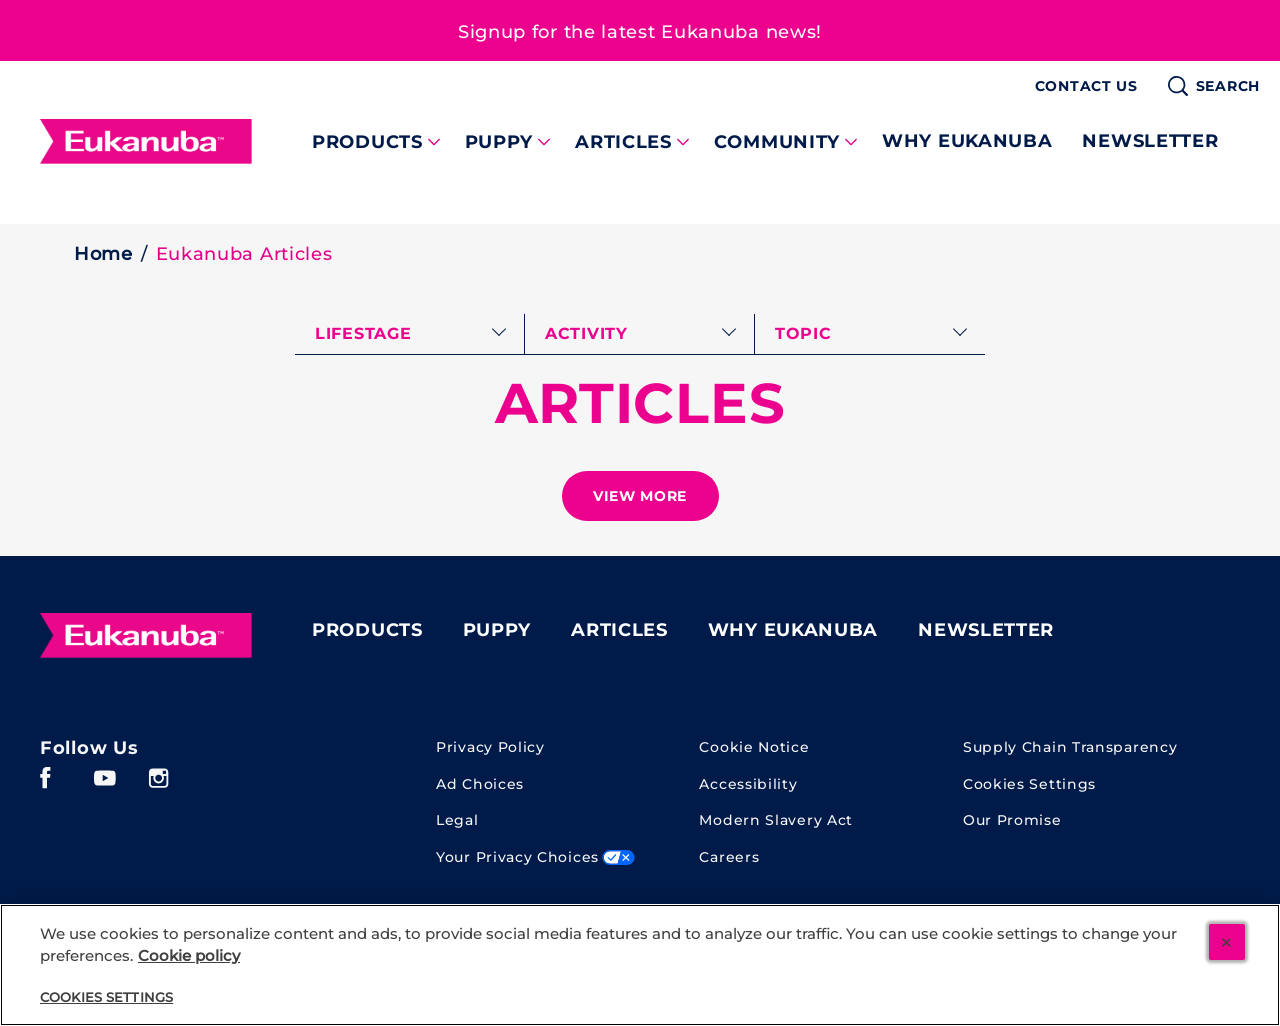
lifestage (363, 333)
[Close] (1227, 942)
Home (103, 254)
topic (803, 333)
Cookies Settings (1029, 784)
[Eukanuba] (146, 635)
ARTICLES (640, 403)
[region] (640, 965)
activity (586, 333)
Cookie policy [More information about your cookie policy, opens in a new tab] (189, 956)
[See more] (640, 496)
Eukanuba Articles (244, 254)
